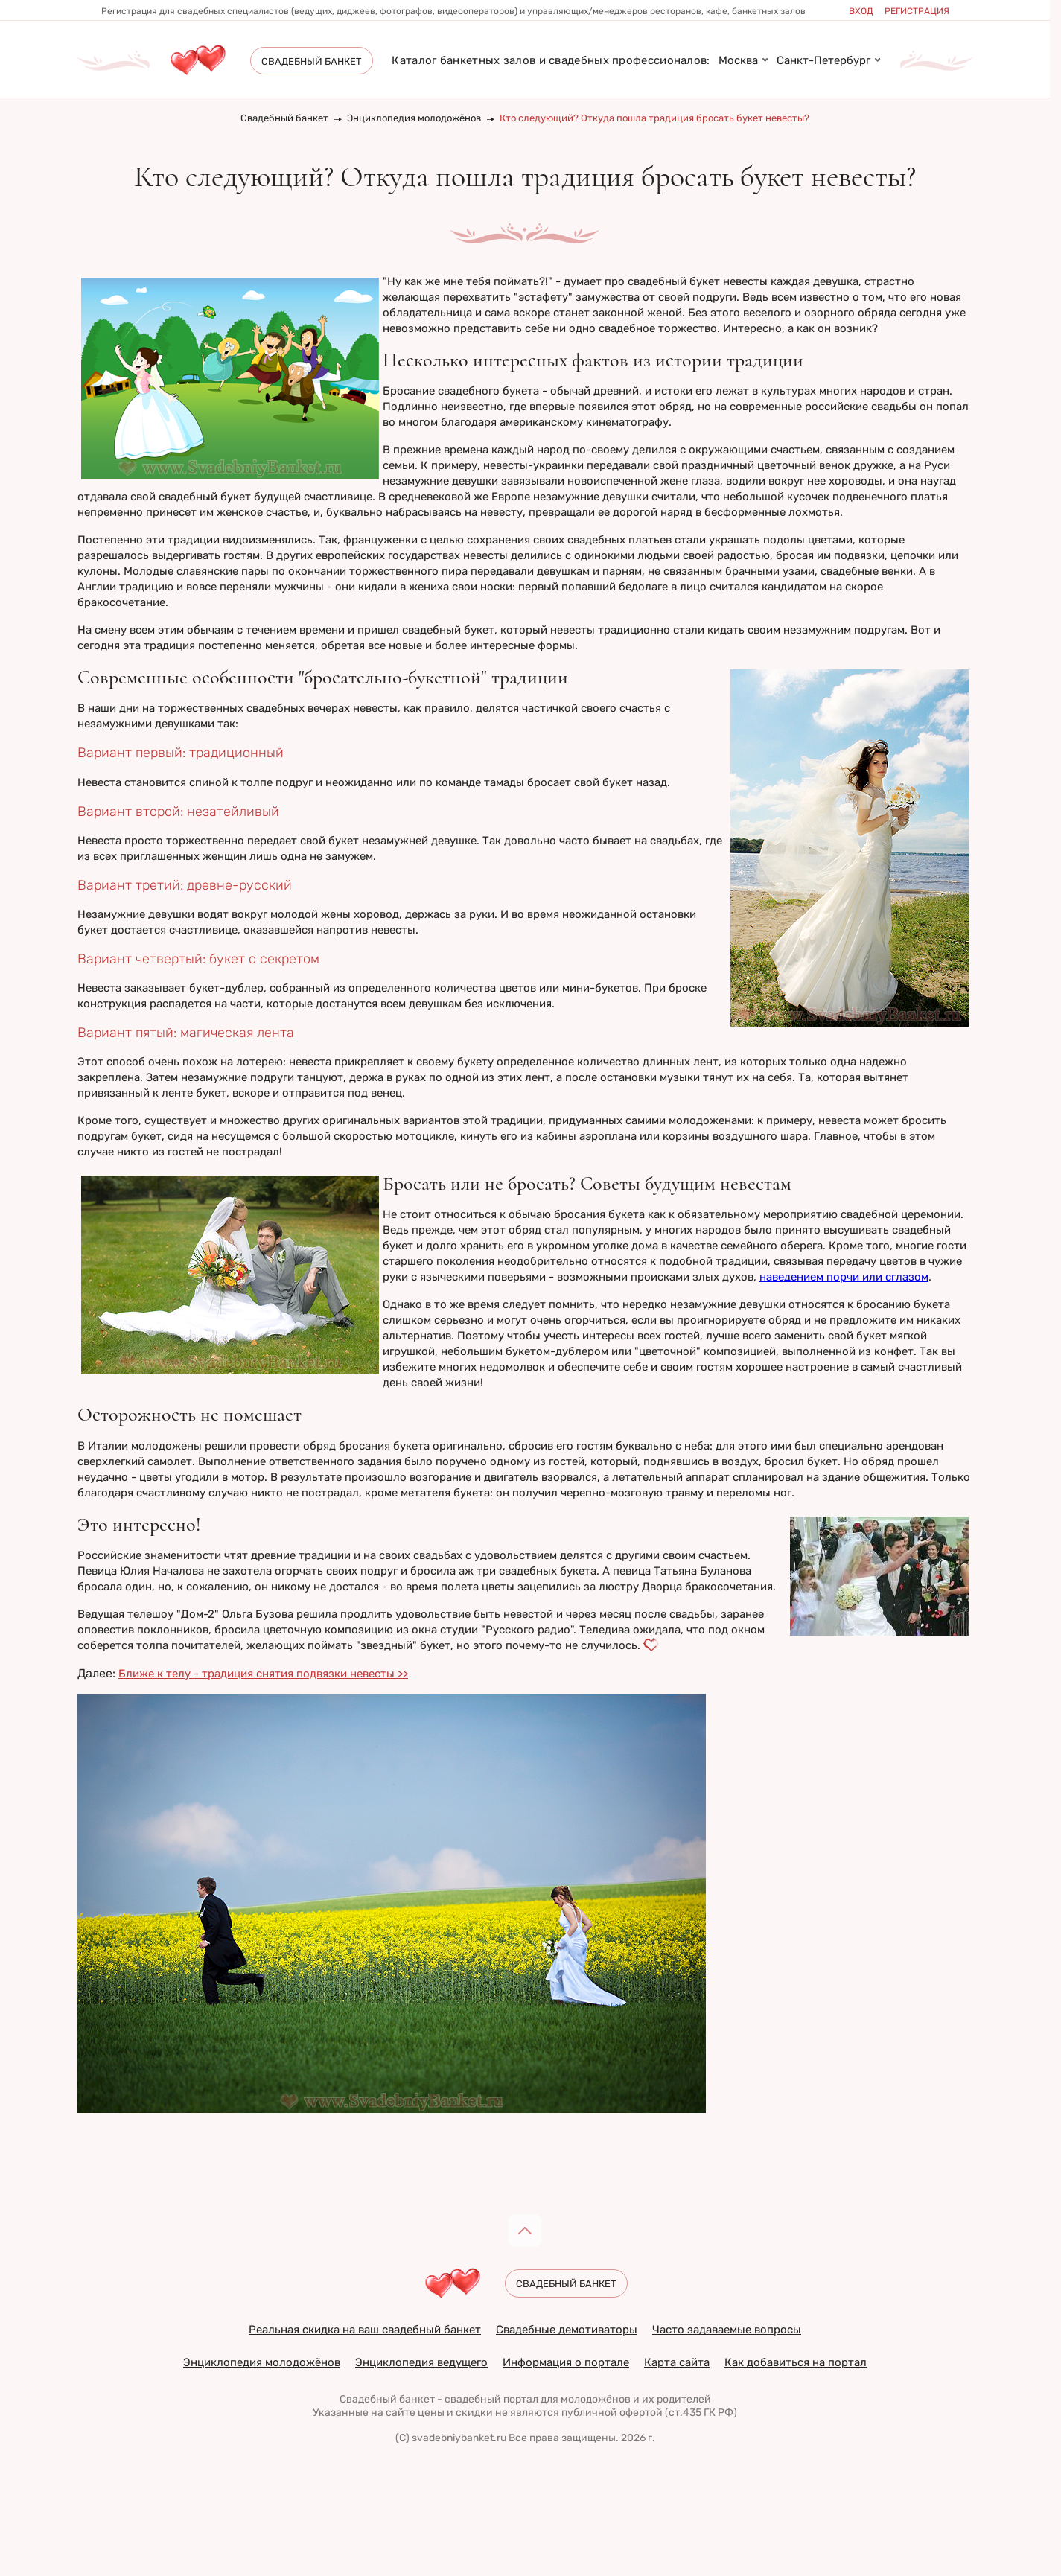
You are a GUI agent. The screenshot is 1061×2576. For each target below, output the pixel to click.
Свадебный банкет (284, 118)
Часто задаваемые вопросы (726, 2329)
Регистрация (917, 11)
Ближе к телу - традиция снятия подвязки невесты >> (263, 1673)
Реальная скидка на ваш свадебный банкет (365, 2329)
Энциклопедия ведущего (421, 2362)
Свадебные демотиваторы (566, 2329)
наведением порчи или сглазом (843, 1277)
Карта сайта (677, 2362)
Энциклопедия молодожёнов (414, 118)
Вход (861, 11)
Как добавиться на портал (795, 2362)
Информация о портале (566, 2362)
